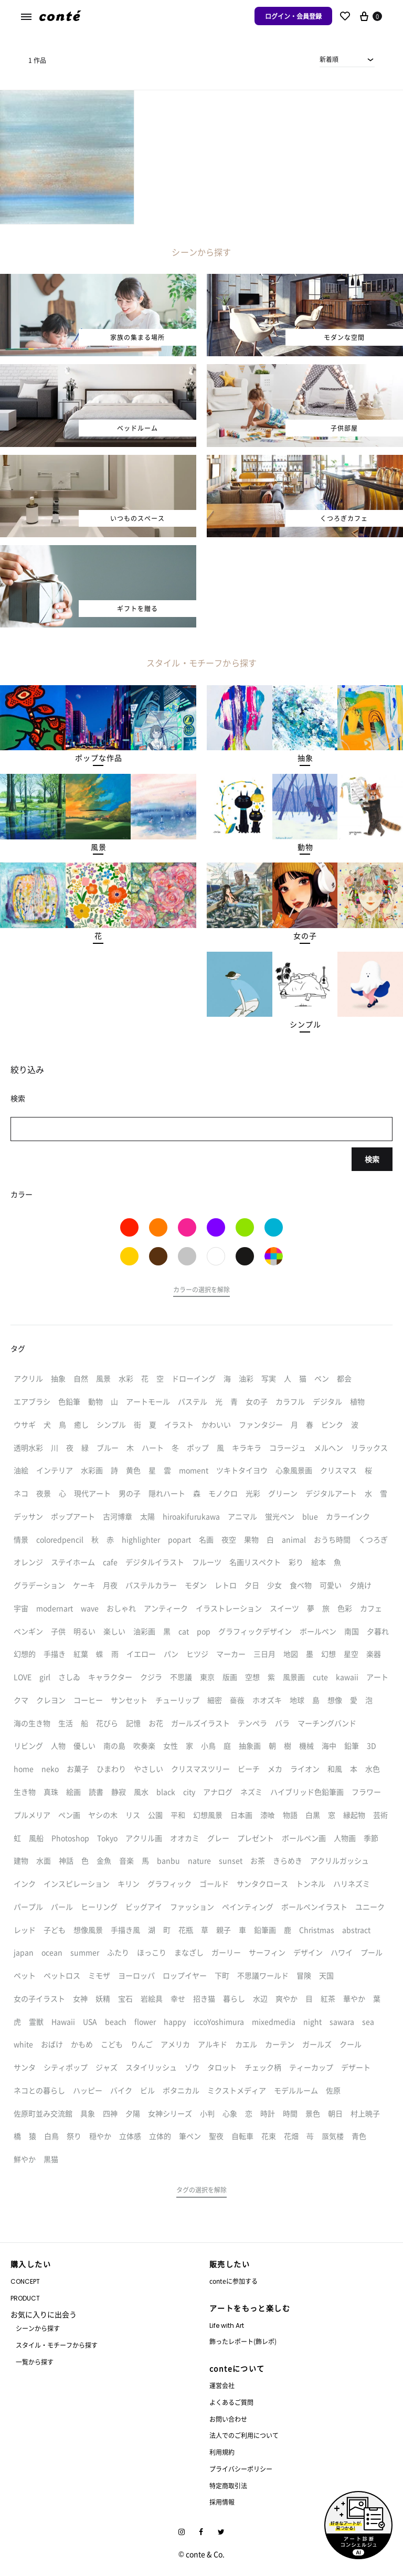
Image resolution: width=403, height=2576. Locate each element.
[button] (98, 758)
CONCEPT (25, 2281)
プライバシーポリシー (240, 2468)
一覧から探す (35, 2361)
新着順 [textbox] (329, 59)
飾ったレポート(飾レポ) (243, 2341)
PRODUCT (25, 2298)
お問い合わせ (228, 2418)
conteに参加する (233, 2280)
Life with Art (226, 2325)
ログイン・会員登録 (293, 16)
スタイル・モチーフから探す (57, 2344)
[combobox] (347, 59)
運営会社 (222, 2385)
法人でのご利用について (244, 2435)
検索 (372, 1159)
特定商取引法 (228, 2485)
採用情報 (222, 2501)
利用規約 (222, 2451)
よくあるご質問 (231, 2402)
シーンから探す (38, 2328)
